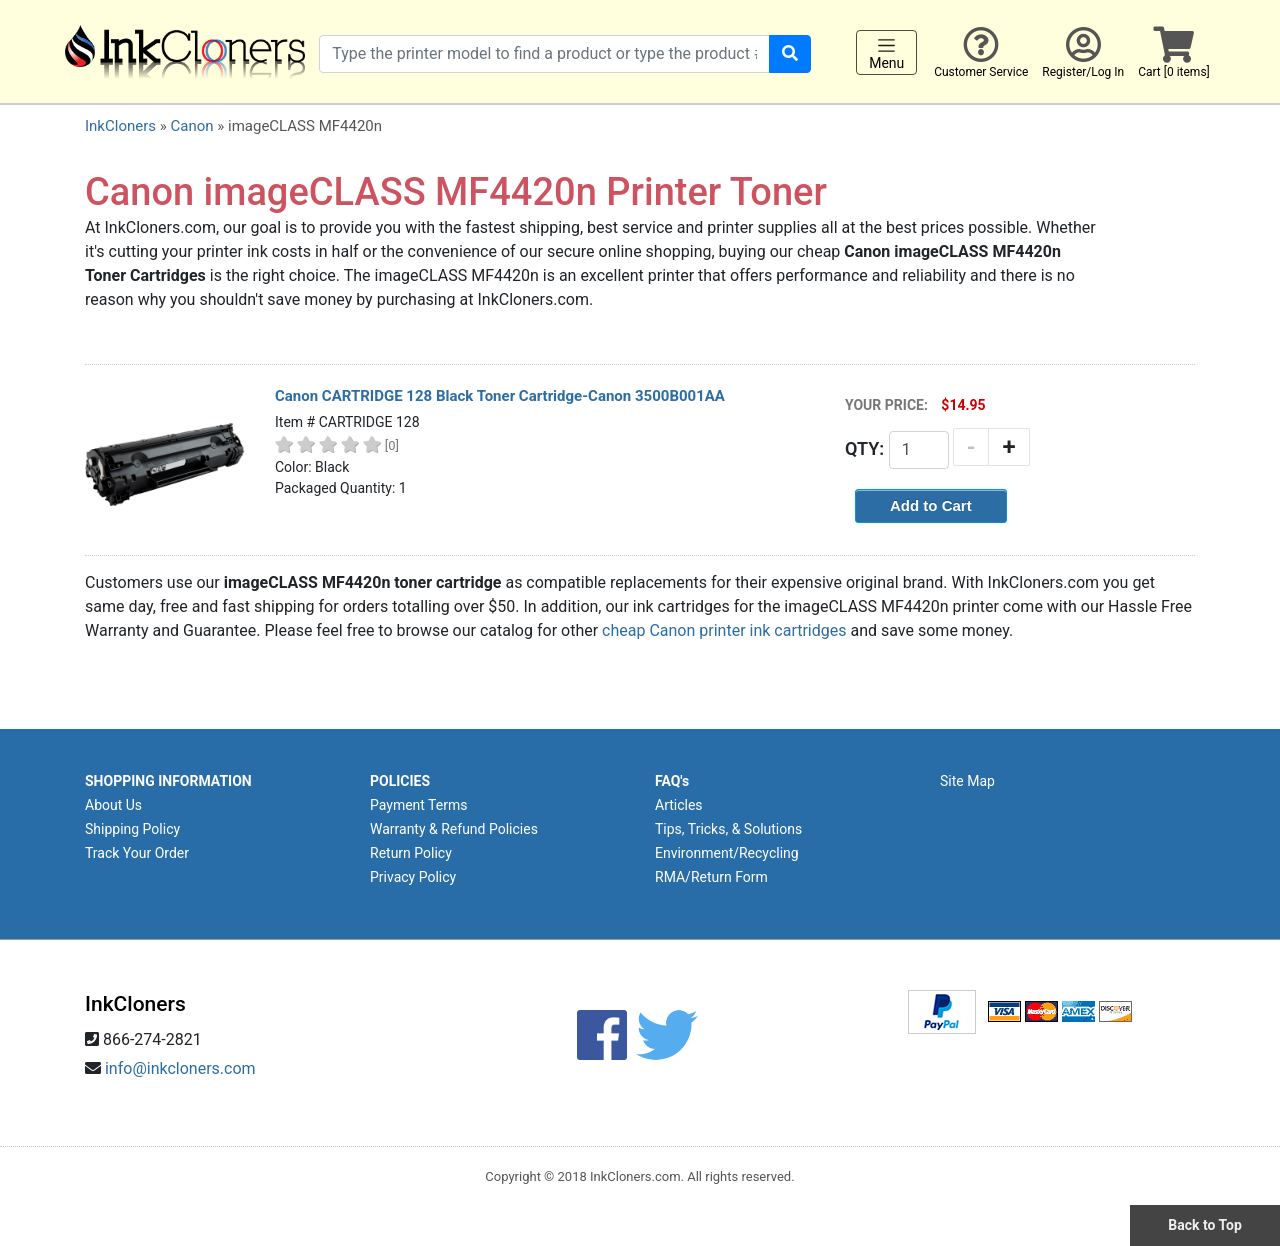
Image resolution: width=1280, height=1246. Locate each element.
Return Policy (411, 853)
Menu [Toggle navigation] (886, 53)
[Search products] (544, 54)
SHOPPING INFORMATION (168, 781)
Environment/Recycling (727, 853)
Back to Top (1205, 1225)
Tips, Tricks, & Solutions (728, 829)
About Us (113, 805)
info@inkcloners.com (180, 1068)
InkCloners (120, 126)
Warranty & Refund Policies (454, 829)
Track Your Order (137, 853)
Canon (191, 126)
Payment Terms (418, 805)
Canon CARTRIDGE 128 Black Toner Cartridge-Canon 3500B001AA (500, 396)
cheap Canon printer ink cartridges (724, 630)
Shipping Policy (132, 829)
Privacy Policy (413, 877)
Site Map (967, 781)
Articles (679, 805)
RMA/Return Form (711, 877)
